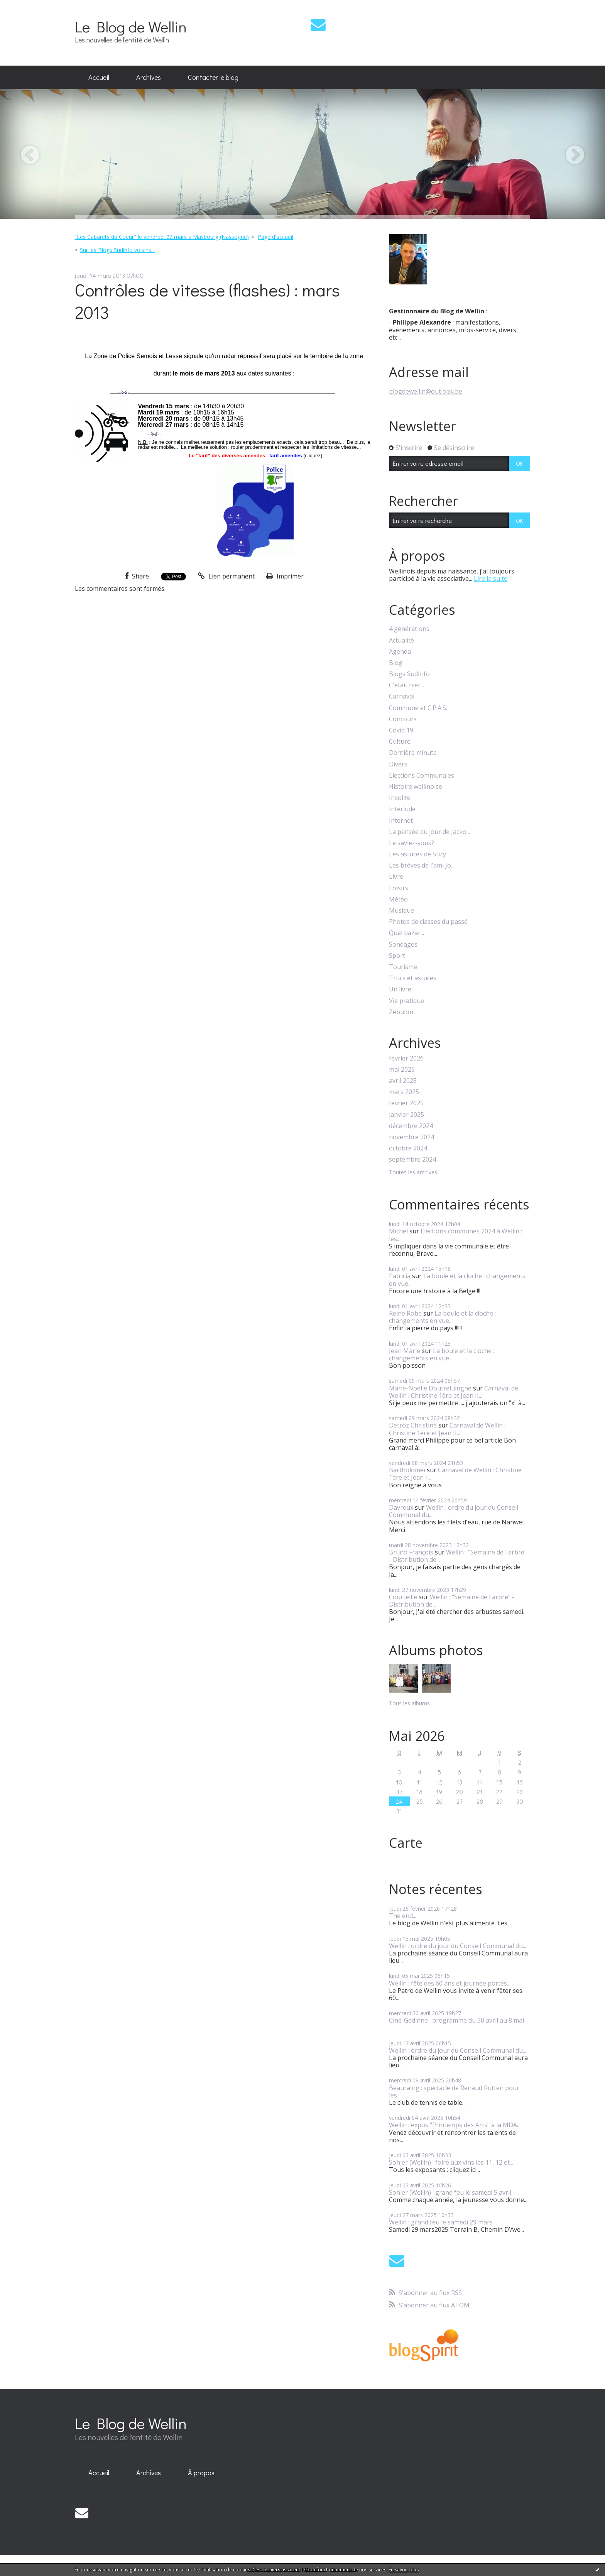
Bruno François (411, 1552)
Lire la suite (490, 578)
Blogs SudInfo (409, 674)
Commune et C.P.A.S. (418, 708)
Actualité (401, 640)
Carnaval (401, 696)
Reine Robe (405, 1313)
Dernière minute (413, 752)
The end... (402, 1915)
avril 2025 (403, 1080)
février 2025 (406, 1103)
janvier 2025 (406, 1114)
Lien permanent (226, 576)
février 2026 (406, 1058)
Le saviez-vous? (411, 843)
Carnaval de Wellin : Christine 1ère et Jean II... (453, 1392)
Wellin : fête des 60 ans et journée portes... (449, 1983)
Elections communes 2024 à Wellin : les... (455, 1235)
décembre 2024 (411, 1126)
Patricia (400, 1276)
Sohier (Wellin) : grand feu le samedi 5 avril (450, 2192)
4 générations (409, 629)
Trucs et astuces (412, 978)
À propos (201, 2472)
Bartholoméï (407, 1470)
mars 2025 (404, 1092)
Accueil (98, 77)
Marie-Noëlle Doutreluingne (430, 1388)
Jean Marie (404, 1350)
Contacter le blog (213, 77)
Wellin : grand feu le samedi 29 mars (441, 2222)
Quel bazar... (406, 933)
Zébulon (401, 1012)
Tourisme (403, 967)
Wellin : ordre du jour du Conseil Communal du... (453, 1511)
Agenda (400, 651)
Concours (403, 719)
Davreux (401, 1507)
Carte (405, 1843)
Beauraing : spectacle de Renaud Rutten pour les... (454, 2091)
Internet (401, 820)
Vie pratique (406, 1001)
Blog (395, 662)
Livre (396, 876)
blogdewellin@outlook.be (425, 391)
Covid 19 (401, 730)
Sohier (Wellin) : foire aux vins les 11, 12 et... (451, 2162)
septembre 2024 (412, 1159)
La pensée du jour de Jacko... (429, 832)
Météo (398, 899)
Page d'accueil (275, 236)
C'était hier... (406, 685)
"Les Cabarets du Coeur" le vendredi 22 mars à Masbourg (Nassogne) (161, 236)
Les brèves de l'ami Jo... (422, 865)
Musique (401, 910)
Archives (148, 77)
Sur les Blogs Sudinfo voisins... (117, 250)
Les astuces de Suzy (417, 854)
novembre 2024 (411, 1137)
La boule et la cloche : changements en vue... (457, 1279)
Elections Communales (421, 775)
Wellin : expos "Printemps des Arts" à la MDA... (455, 2125)
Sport (397, 955)
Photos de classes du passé (428, 921)
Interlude (402, 809)
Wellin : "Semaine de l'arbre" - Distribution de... (458, 1556)
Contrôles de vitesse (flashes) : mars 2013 (207, 301)
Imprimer (285, 576)
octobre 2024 (408, 1148)
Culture (400, 741)
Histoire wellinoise (415, 786)
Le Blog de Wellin (131, 26)
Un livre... (402, 989)
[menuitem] (99, 78)
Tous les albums (409, 1703)
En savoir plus (404, 2569)
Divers (398, 764)
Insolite (400, 798)
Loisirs (398, 888)
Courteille (403, 1597)
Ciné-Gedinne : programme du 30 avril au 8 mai (456, 2020)
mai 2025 (402, 1069)
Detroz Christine (413, 1425)
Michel (398, 1231)
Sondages (403, 944)
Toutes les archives (413, 1172)
